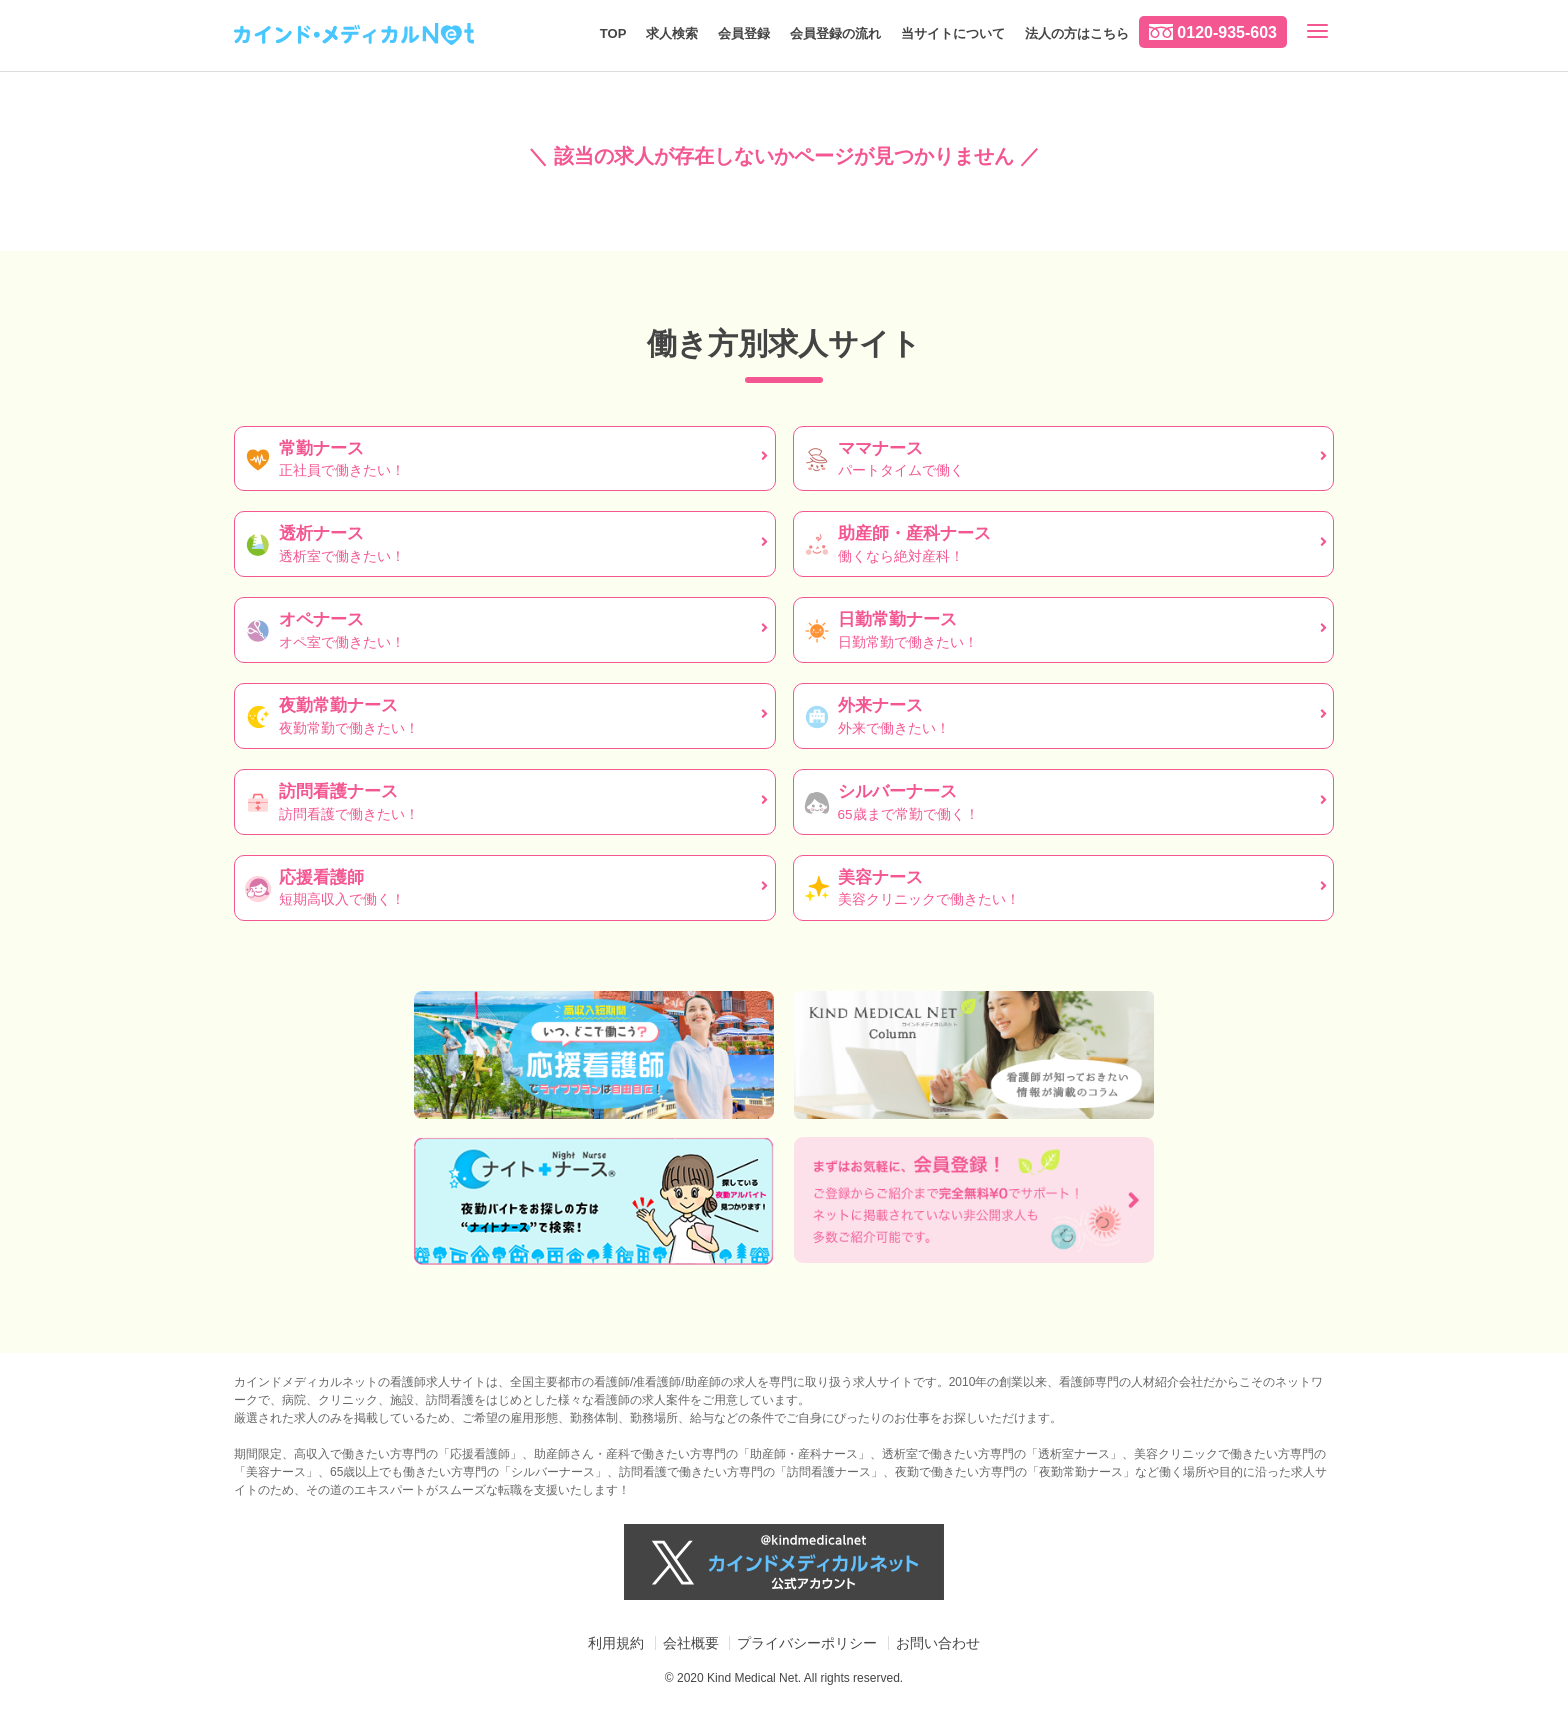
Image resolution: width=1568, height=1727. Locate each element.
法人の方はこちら (1077, 33)
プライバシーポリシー (807, 1643)
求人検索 (672, 33)
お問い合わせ (938, 1643)
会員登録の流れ (835, 33)
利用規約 (616, 1643)
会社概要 (691, 1643)
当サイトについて (953, 33)
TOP (613, 33)
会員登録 (744, 33)
